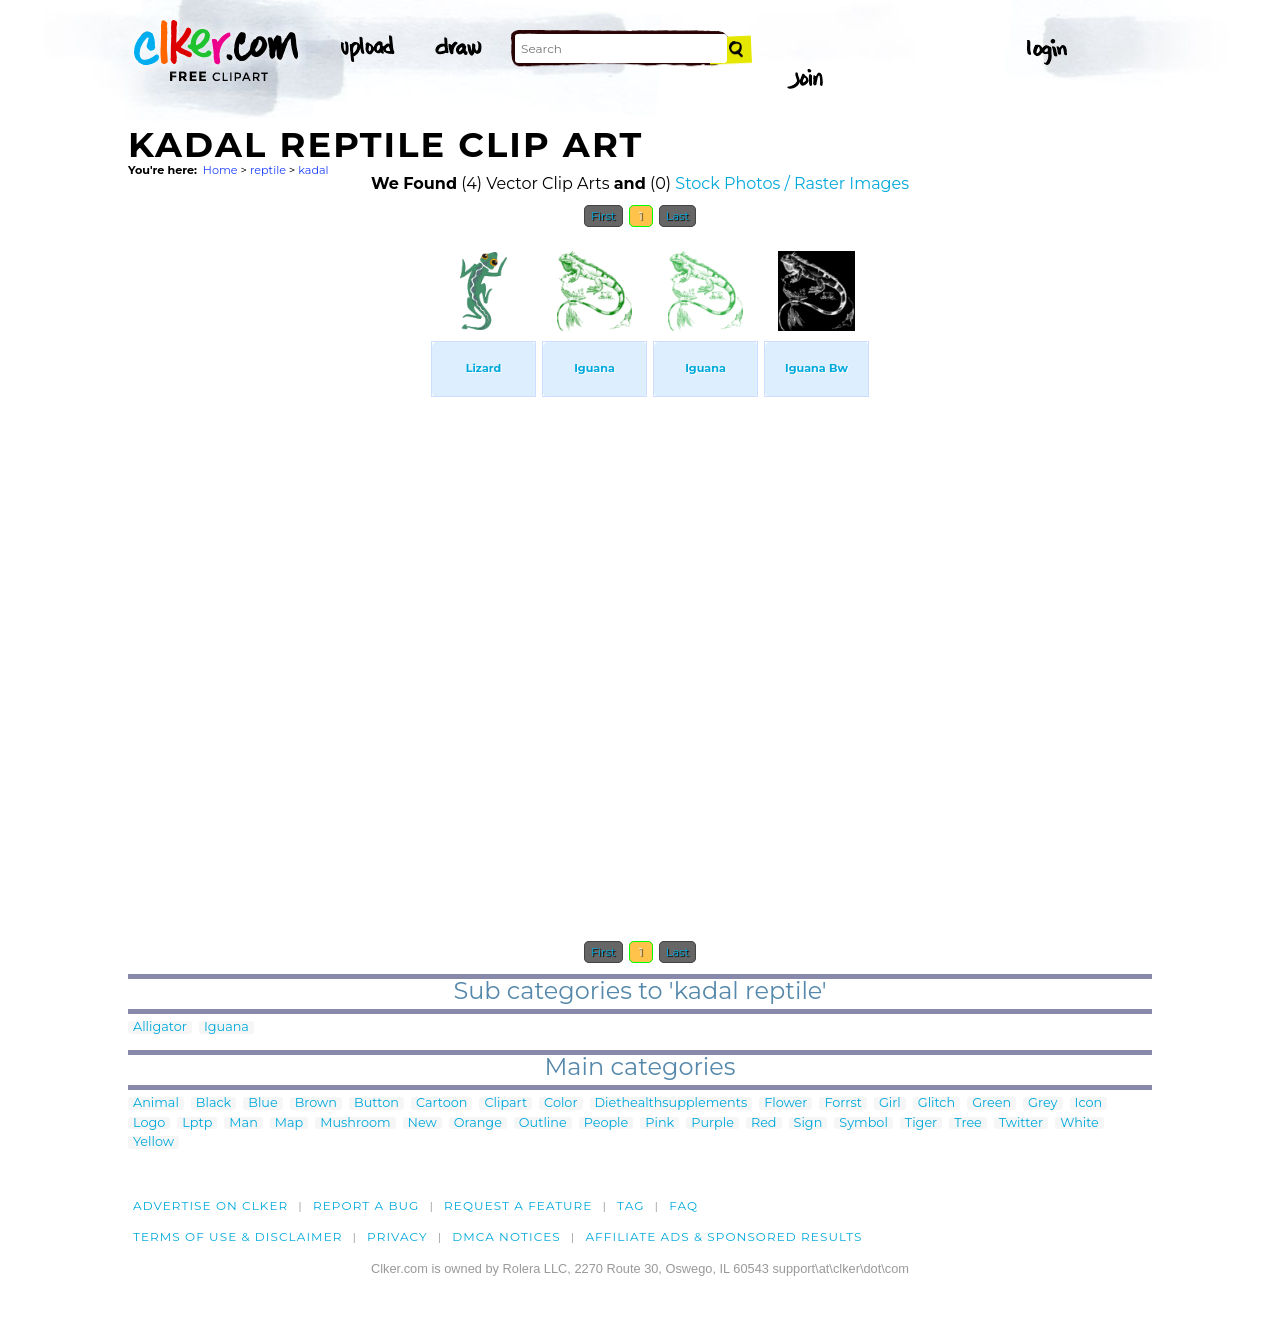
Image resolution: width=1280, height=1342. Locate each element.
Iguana (226, 1027)
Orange (478, 1123)
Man (243, 1123)
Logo (149, 1123)
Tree (968, 1123)
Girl (890, 1103)
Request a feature (518, 1205)
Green (991, 1103)
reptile (268, 170)
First (603, 216)
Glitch (936, 1103)
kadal (313, 170)
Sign (808, 1123)
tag (630, 1205)
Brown (316, 1103)
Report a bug (366, 1205)
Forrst (842, 1103)
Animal (156, 1103)
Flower (785, 1103)
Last (677, 216)
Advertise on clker (210, 1205)
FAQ (683, 1205)
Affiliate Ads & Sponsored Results (723, 1236)
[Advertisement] (278, 538)
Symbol (863, 1123)
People (606, 1123)
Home (220, 170)
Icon (1089, 1103)
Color (560, 1103)
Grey (1042, 1103)
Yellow (153, 1142)
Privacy (397, 1236)
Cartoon (442, 1103)
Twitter (1021, 1123)
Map (289, 1123)
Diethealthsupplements (671, 1103)
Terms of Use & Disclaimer (238, 1236)
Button (376, 1103)
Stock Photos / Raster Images (792, 183)
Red (764, 1123)
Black (213, 1103)
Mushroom (355, 1123)
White (1079, 1123)
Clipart (505, 1103)
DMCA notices (506, 1236)
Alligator (160, 1027)
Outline (543, 1123)
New (422, 1123)
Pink (659, 1123)
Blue (262, 1103)
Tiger (921, 1123)
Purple (712, 1123)
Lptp (197, 1123)
